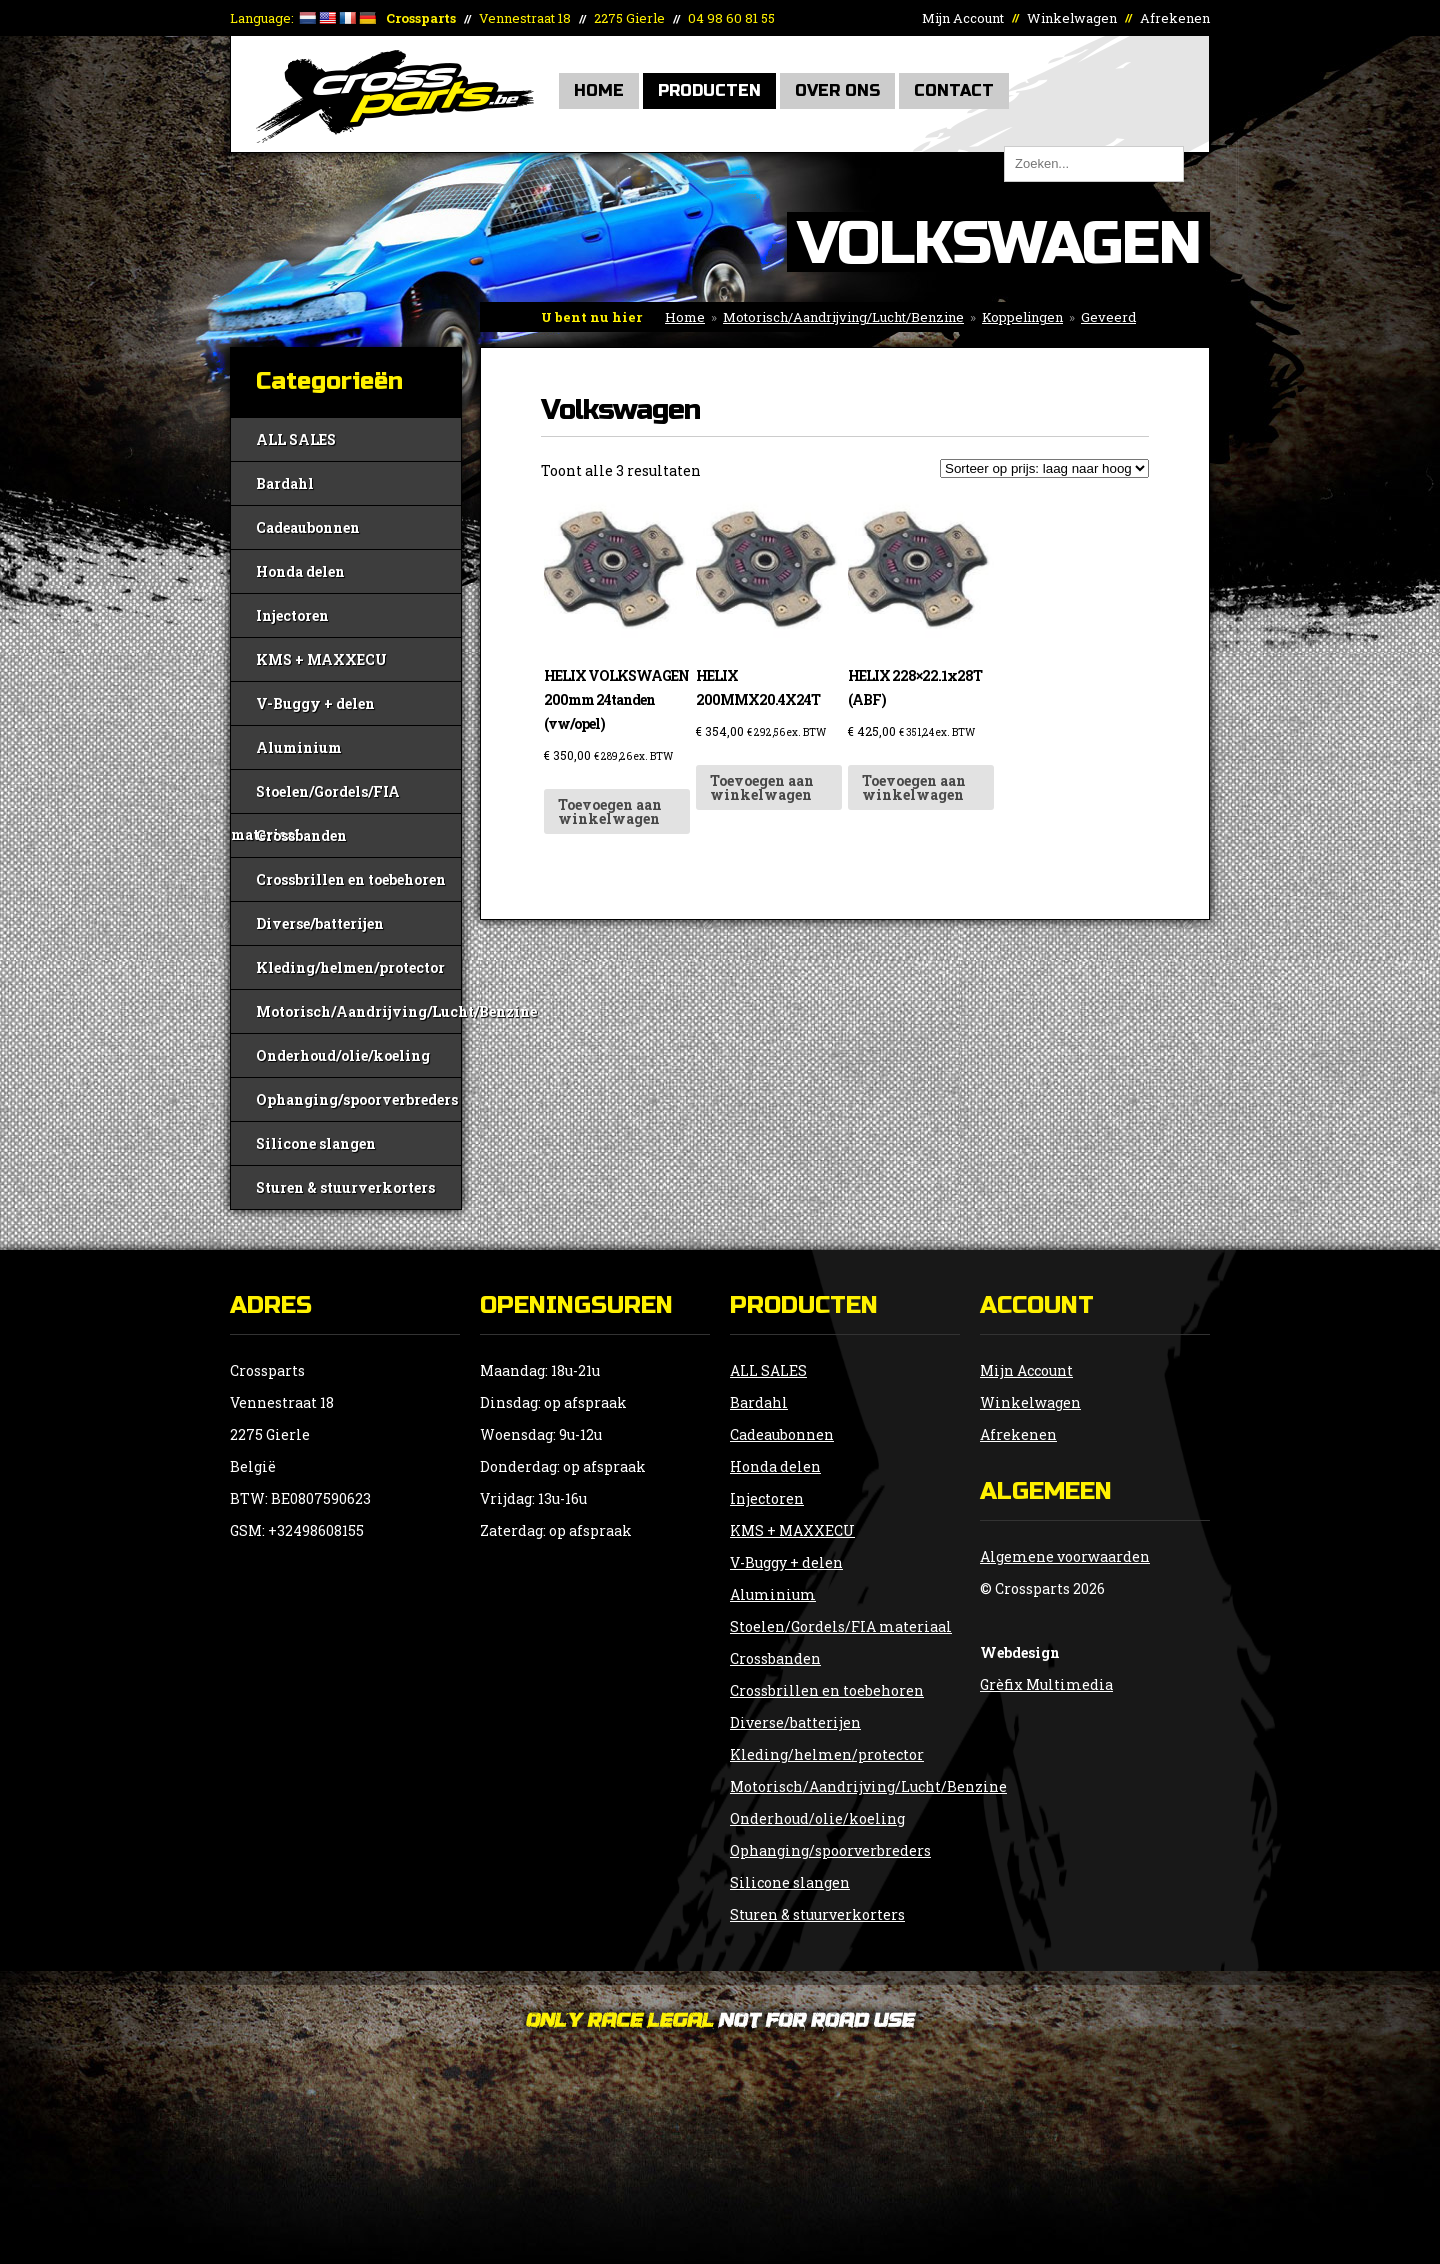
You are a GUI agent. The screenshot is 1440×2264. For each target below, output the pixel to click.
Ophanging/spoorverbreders (357, 1099)
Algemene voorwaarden (1065, 1556)
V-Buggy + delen (315, 703)
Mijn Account (963, 18)
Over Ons (837, 90)
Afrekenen (1175, 18)
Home (599, 90)
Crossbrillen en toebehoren (351, 879)
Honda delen (300, 571)
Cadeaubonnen (308, 527)
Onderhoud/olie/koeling (343, 1055)
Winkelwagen (1072, 18)
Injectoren (292, 615)
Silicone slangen (316, 1143)
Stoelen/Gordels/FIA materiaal (315, 797)
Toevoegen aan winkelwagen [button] (610, 811)
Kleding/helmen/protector (350, 967)
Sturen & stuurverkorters (345, 1187)
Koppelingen (1022, 317)
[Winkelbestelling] (1044, 468)
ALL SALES (296, 439)
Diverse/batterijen (320, 923)
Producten (709, 90)
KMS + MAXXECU (321, 659)
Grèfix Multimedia (1046, 1684)
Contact (954, 90)
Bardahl (285, 483)
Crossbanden (301, 835)
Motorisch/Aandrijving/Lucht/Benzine (843, 317)
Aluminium (299, 747)
